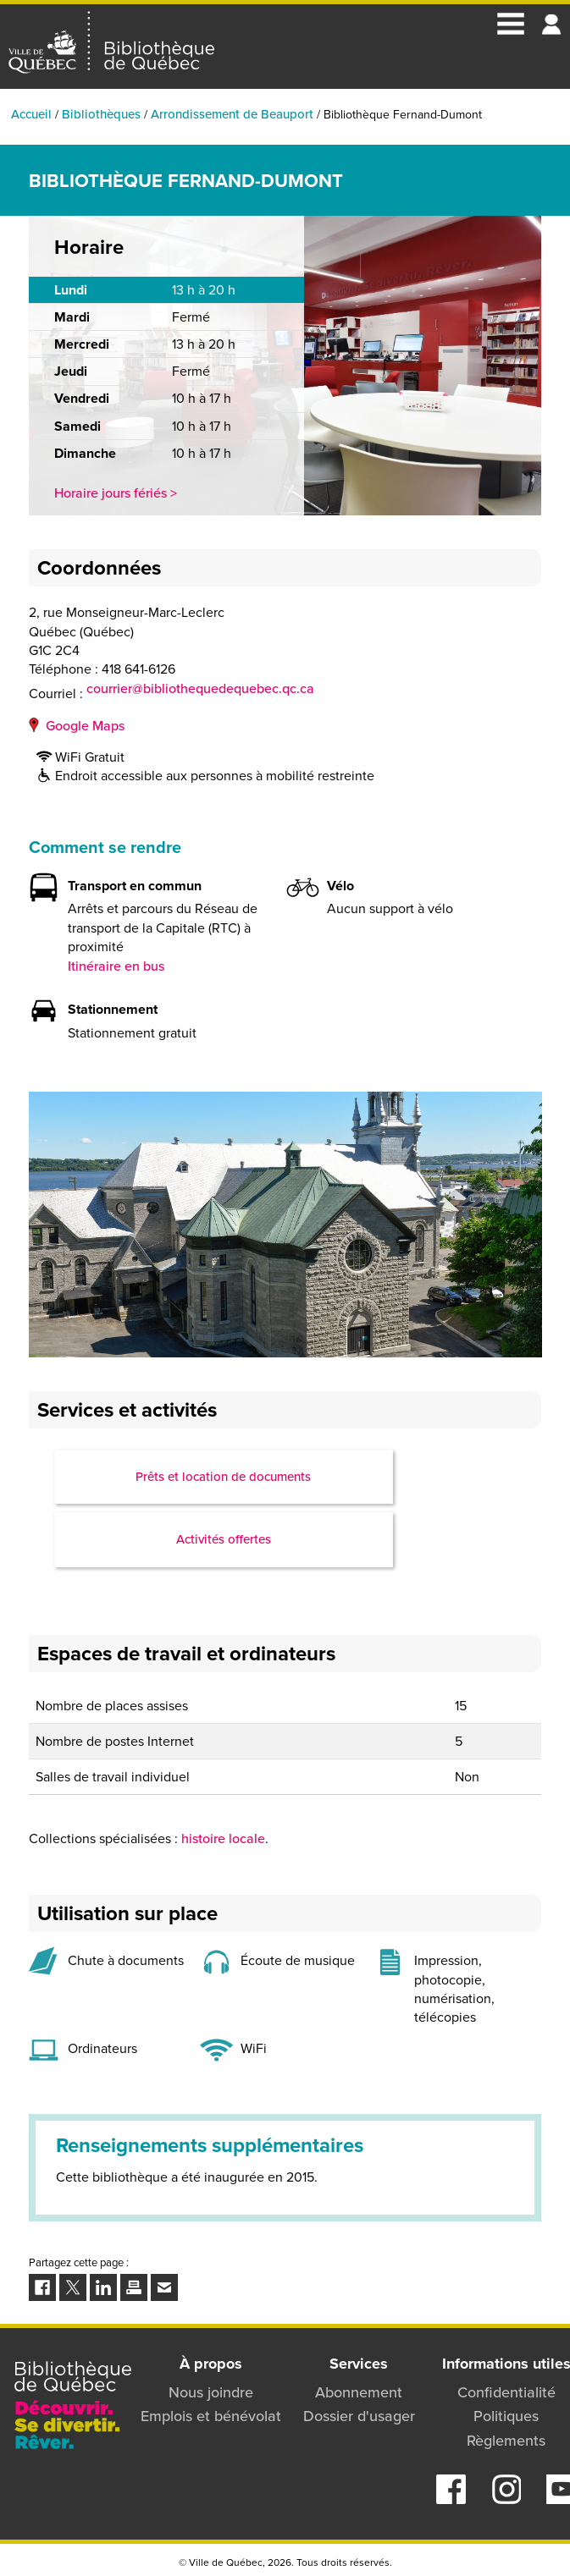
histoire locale (223, 1838)
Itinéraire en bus (116, 966)
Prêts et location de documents (223, 1476)
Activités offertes (223, 1539)
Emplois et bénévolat (211, 2416)
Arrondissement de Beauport (232, 114)
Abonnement (358, 2392)
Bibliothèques (101, 114)
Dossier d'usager (359, 2416)
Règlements (506, 2441)
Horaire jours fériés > (115, 493)
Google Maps (85, 725)
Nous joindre (211, 2392)
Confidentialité (506, 2392)
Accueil (31, 114)
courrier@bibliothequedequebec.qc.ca (200, 689)
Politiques (506, 2416)
